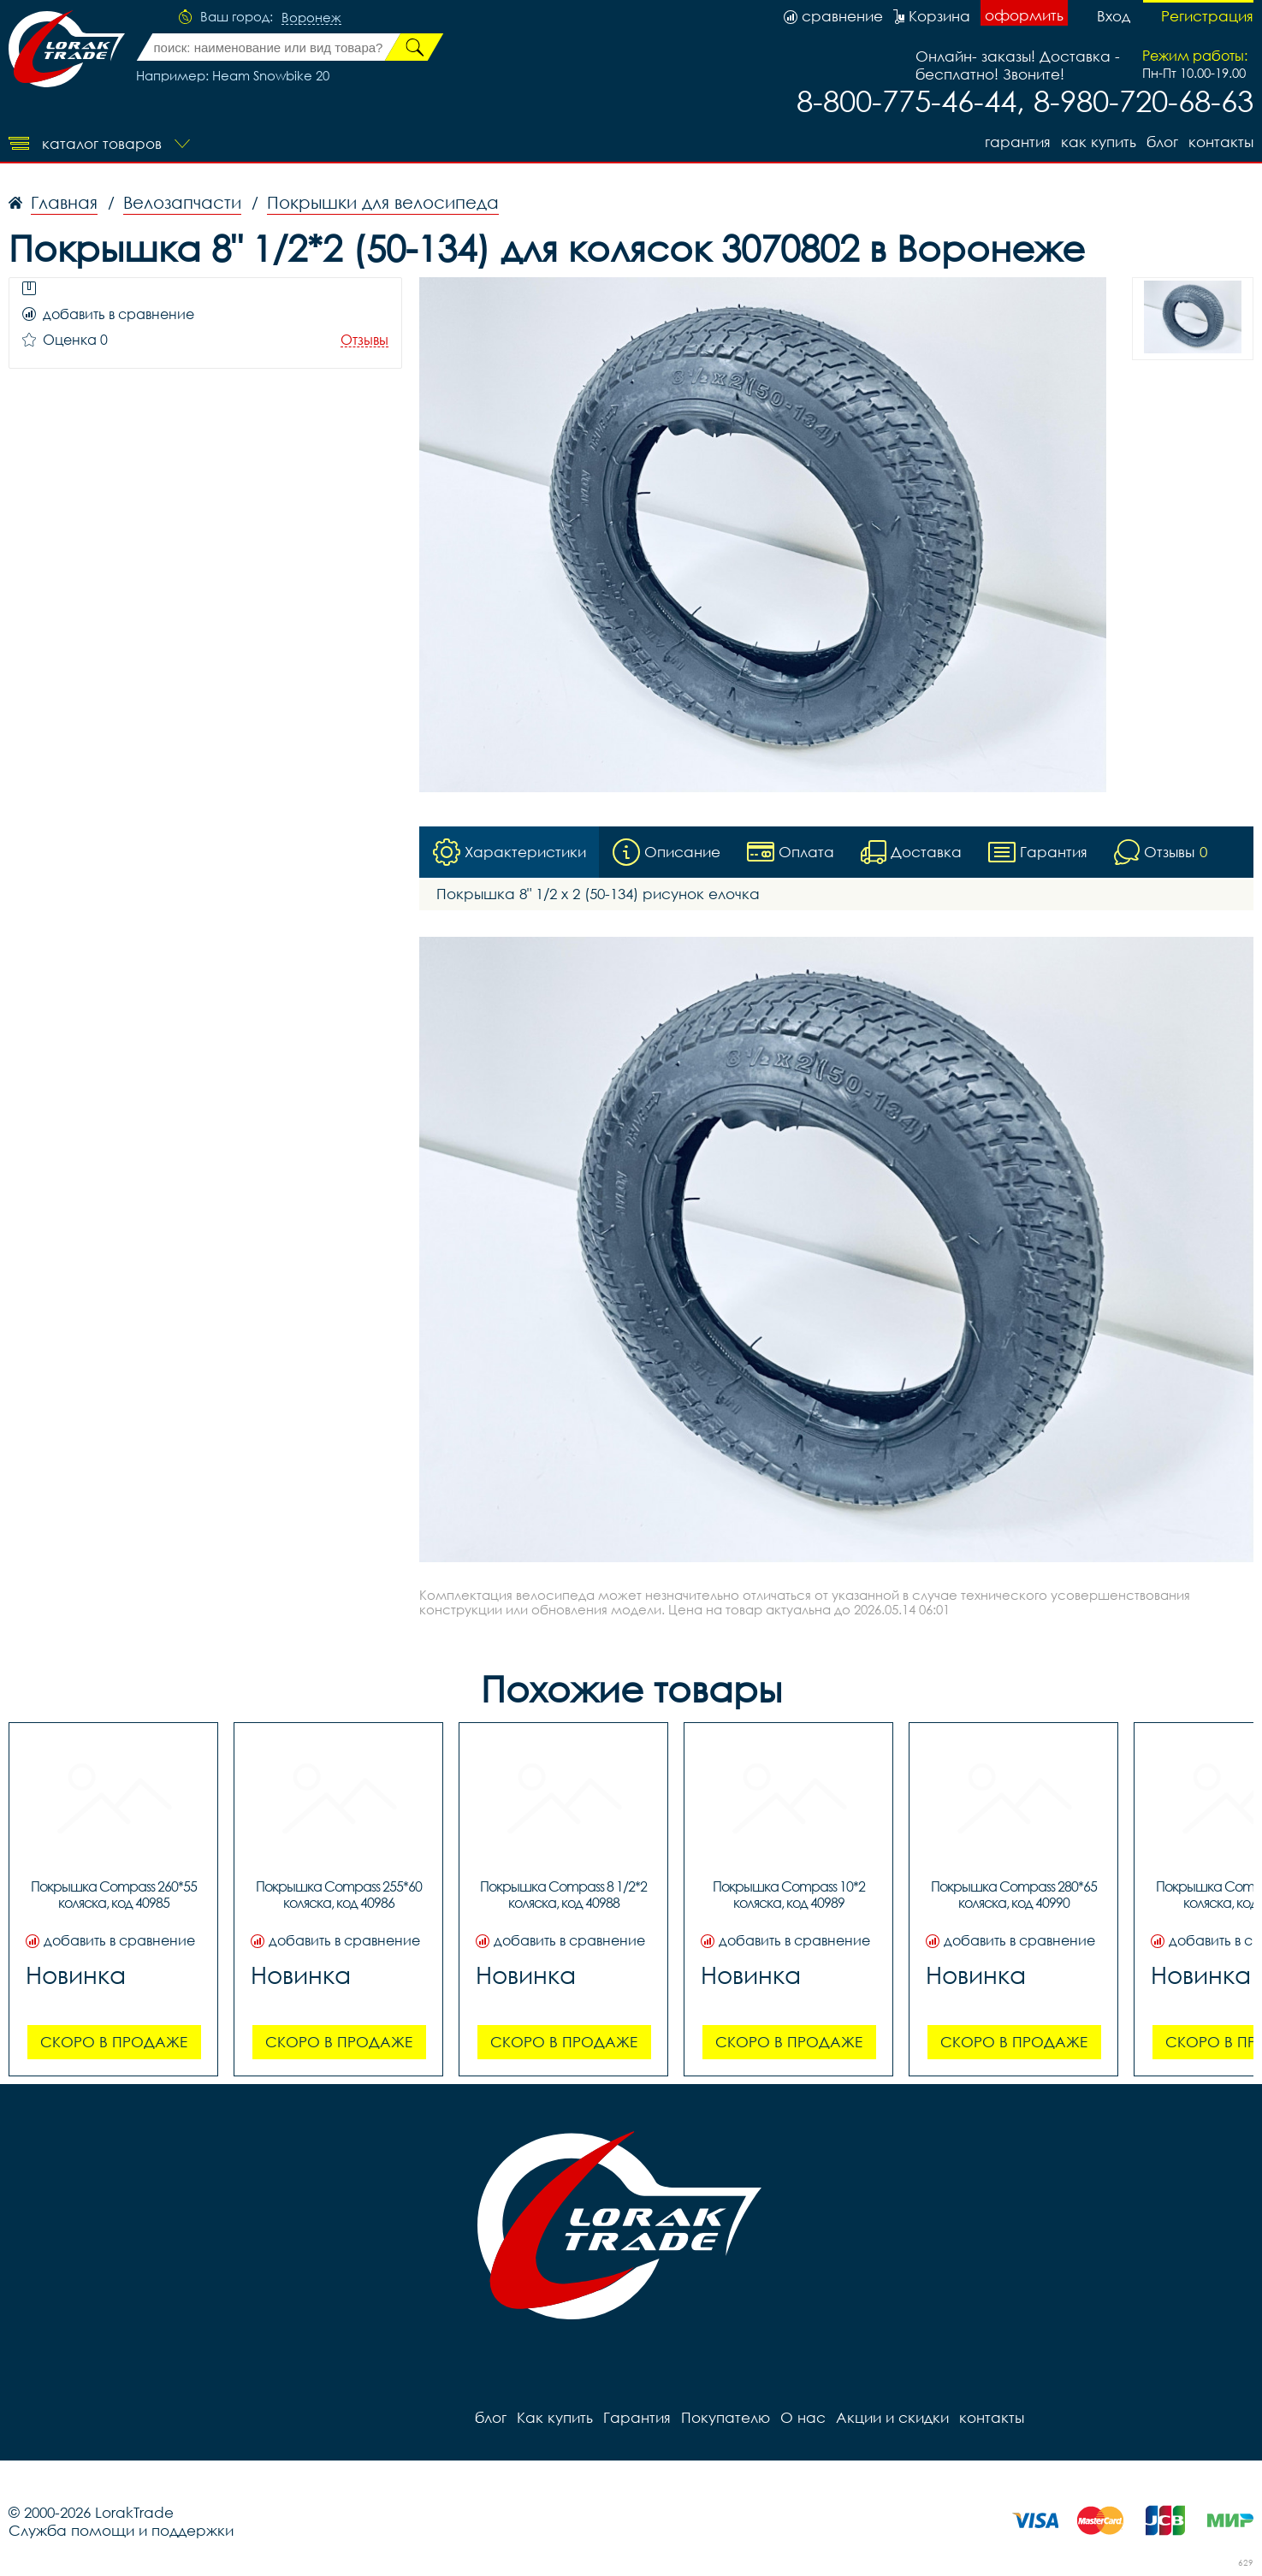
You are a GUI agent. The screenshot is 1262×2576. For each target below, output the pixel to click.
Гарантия (1018, 142)
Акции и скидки (892, 2418)
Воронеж (311, 18)
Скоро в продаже (113, 2043)
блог (1162, 142)
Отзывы (364, 340)
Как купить (1098, 142)
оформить (1024, 15)
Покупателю (725, 2418)
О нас (803, 2418)
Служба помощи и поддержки (121, 2531)
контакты (1220, 142)
